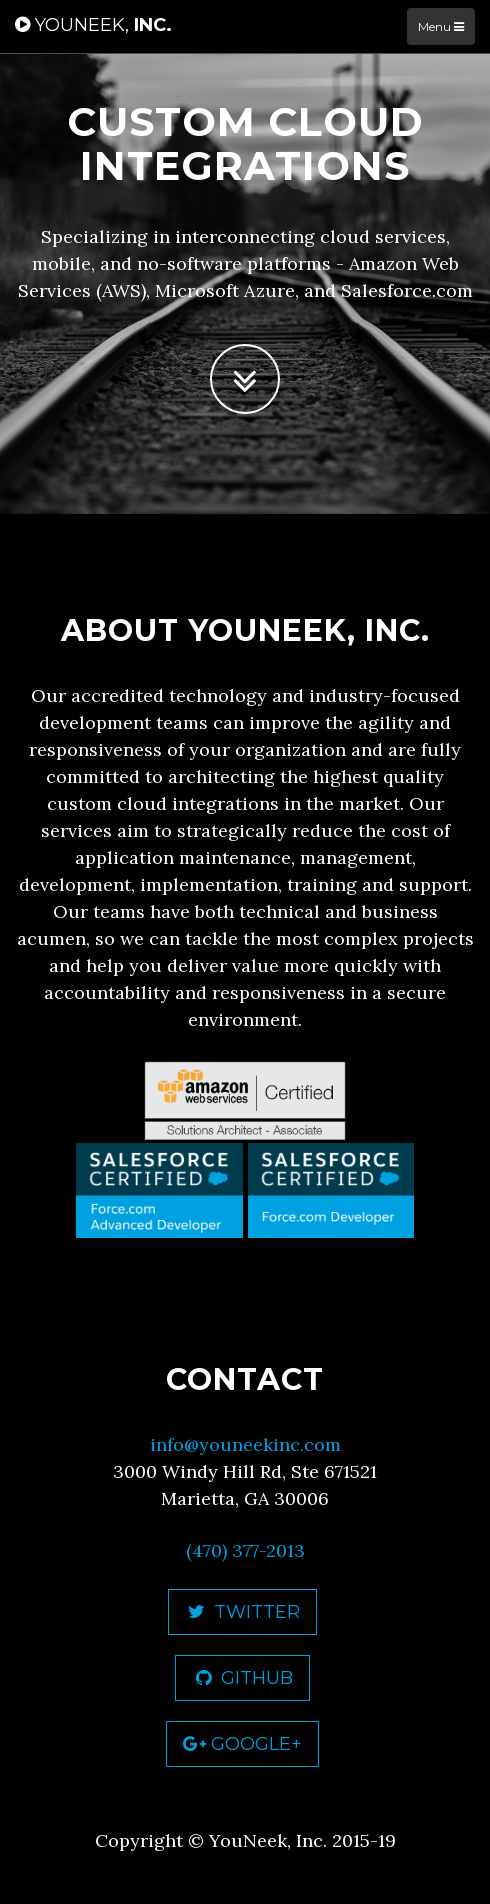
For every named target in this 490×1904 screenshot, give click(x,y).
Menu (441, 26)
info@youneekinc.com (245, 1444)
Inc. (93, 25)
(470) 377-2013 (245, 1550)
